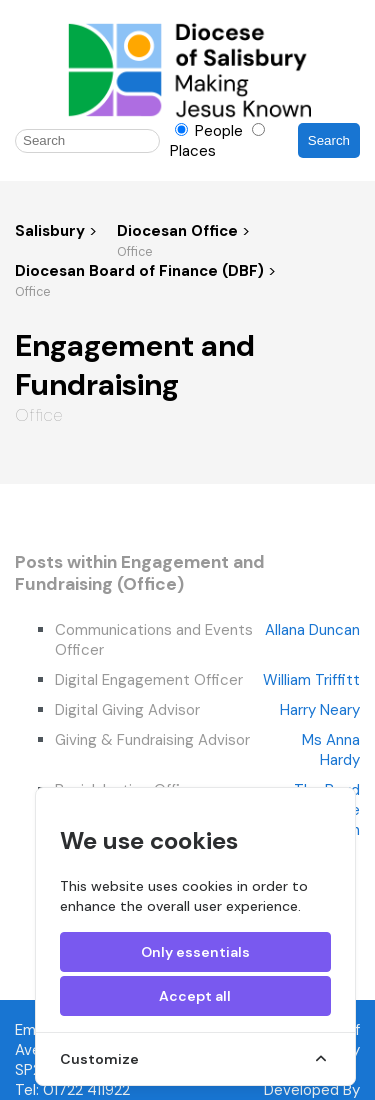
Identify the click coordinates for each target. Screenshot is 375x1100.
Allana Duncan (312, 630)
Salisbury (50, 231)
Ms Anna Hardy (331, 750)
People (211, 131)
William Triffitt (311, 680)
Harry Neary (320, 710)
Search (329, 140)
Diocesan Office (179, 231)
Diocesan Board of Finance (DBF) (141, 271)
